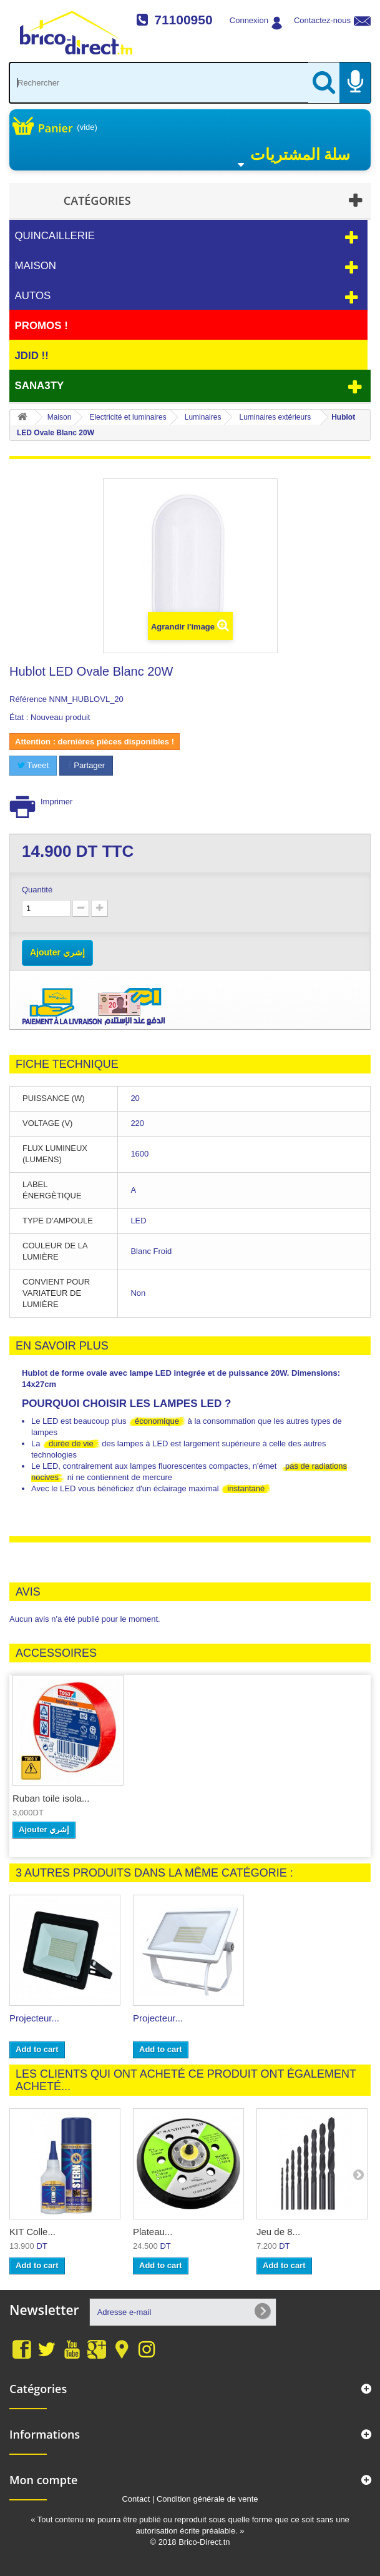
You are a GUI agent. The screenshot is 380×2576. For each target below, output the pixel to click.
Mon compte (43, 2479)
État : (18, 717)
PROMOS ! (40, 326)
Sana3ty (39, 386)
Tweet (33, 765)
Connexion (249, 20)
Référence (28, 699)
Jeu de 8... (278, 2231)
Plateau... (152, 2231)
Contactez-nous (322, 20)
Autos (32, 296)
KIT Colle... (32, 2231)
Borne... (25, 2018)
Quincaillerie (54, 236)
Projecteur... (158, 2018)
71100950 (183, 19)
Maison (35, 266)
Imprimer (56, 801)
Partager (86, 765)
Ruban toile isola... (50, 1798)
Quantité (37, 889)
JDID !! (31, 356)
